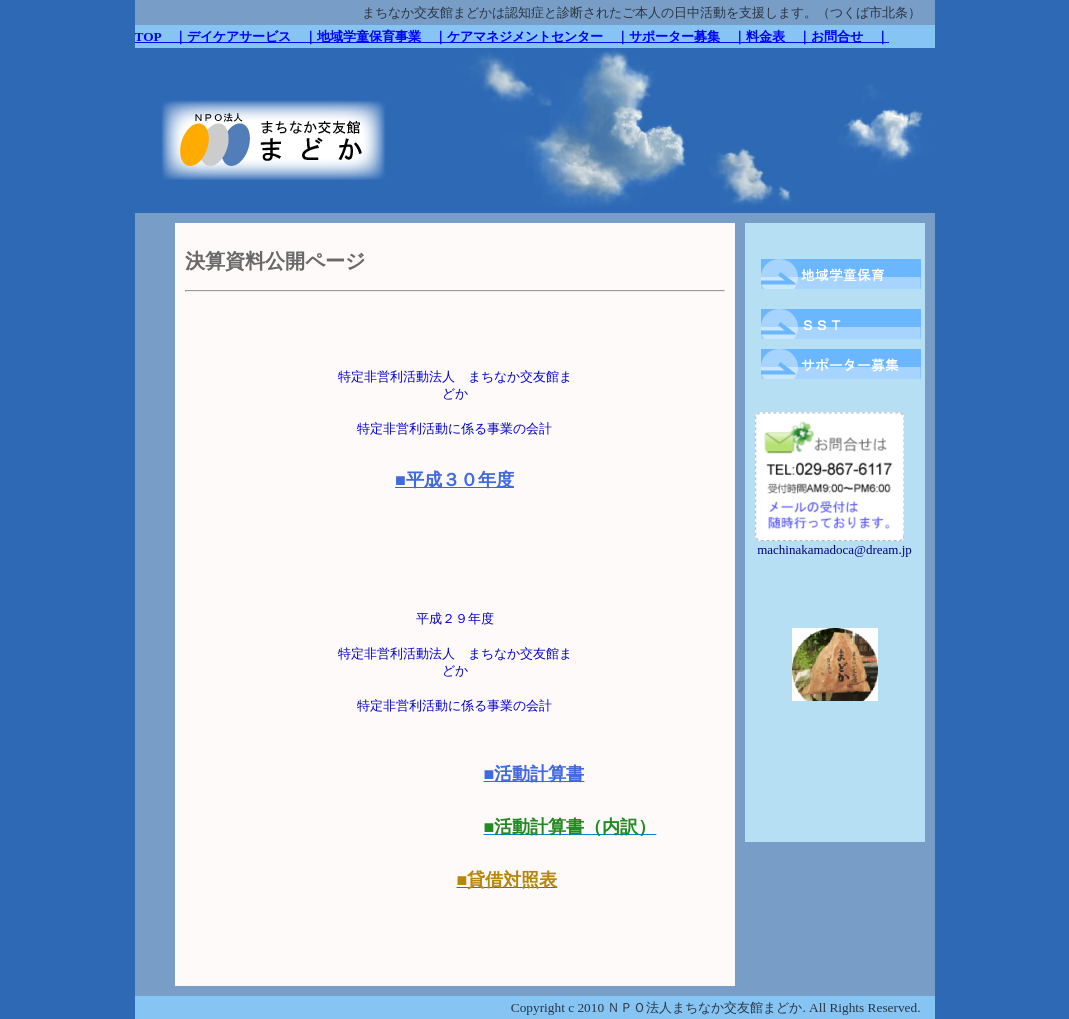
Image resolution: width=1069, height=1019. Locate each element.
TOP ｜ (161, 36)
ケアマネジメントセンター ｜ (538, 36)
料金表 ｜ (778, 36)
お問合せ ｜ (850, 36)
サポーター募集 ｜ (687, 36)
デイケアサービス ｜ (252, 36)
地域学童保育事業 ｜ (382, 36)
